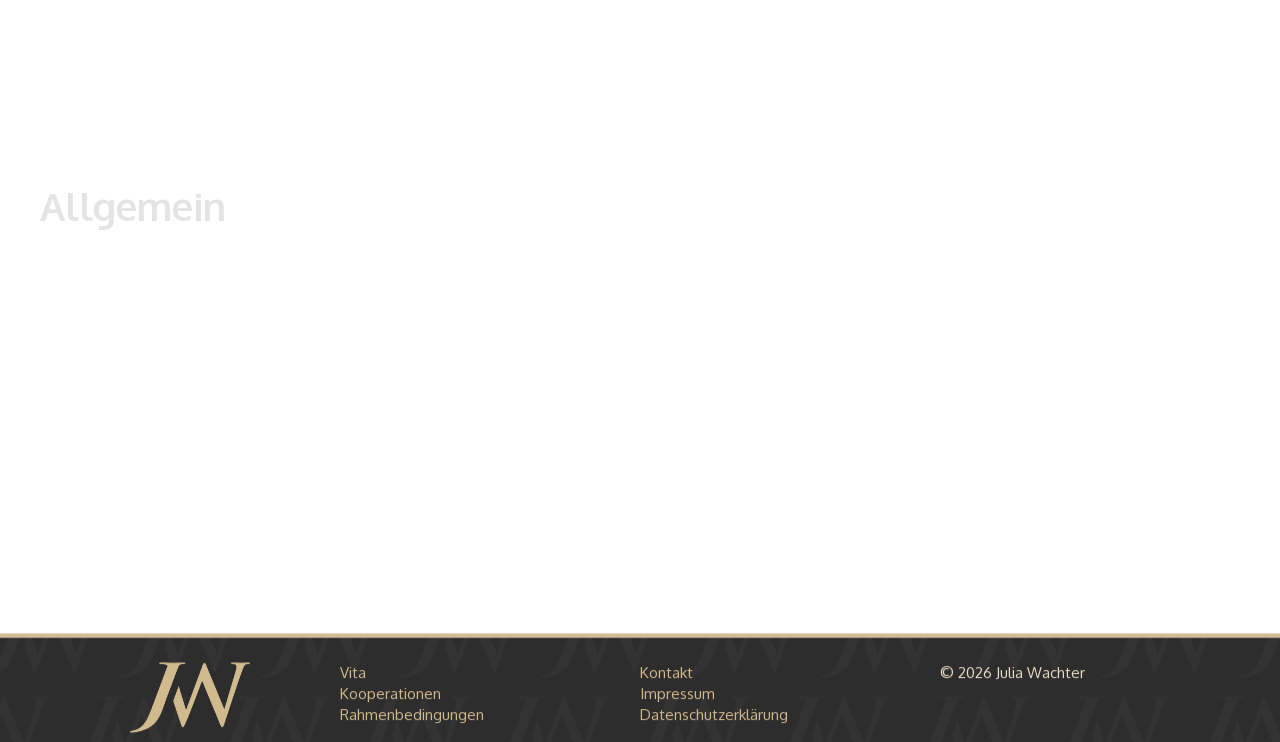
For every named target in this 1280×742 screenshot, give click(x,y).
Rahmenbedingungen (412, 716)
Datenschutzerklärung (714, 716)
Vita (353, 674)
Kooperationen (390, 695)
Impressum (677, 695)
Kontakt (666, 674)
